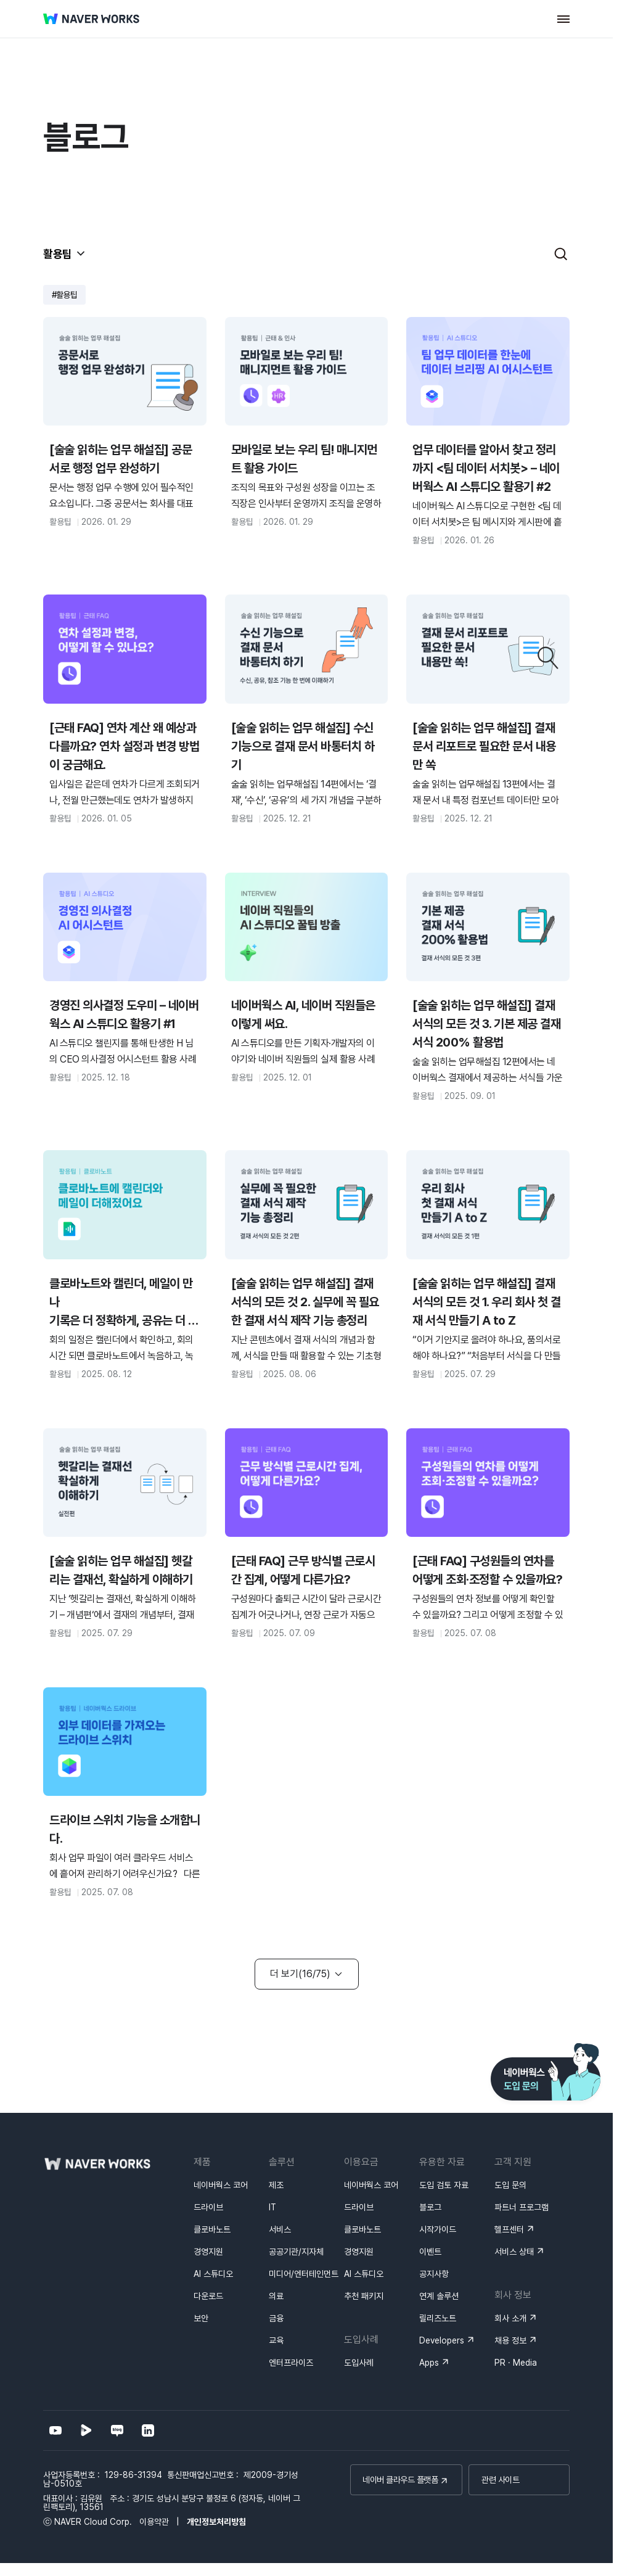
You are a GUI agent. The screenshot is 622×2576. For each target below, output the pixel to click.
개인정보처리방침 (216, 2522)
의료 (276, 2296)
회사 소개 (510, 2318)
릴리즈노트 (437, 2318)
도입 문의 (510, 2185)
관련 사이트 (500, 2480)
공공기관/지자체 (296, 2252)
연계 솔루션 (439, 2296)
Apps (429, 2363)
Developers (441, 2340)
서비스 (280, 2229)
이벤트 (430, 2252)
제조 (276, 2185)
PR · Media (515, 2363)
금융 (276, 2318)
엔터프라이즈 (291, 2363)
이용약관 (154, 2522)
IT (272, 2207)
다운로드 (208, 2296)
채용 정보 (510, 2340)
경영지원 (208, 2252)
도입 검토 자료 (444, 2185)
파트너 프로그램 (521, 2207)
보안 (201, 2318)
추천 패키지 (363, 2296)
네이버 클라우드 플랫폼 (400, 2480)
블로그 (430, 2207)
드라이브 (208, 2207)
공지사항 (434, 2274)
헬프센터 (509, 2229)
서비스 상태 (514, 2252)
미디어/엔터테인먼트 (303, 2274)
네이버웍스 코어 (221, 2185)
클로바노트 (212, 2229)
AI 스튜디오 (213, 2274)
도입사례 (359, 2363)
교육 (276, 2340)
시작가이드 (437, 2229)
